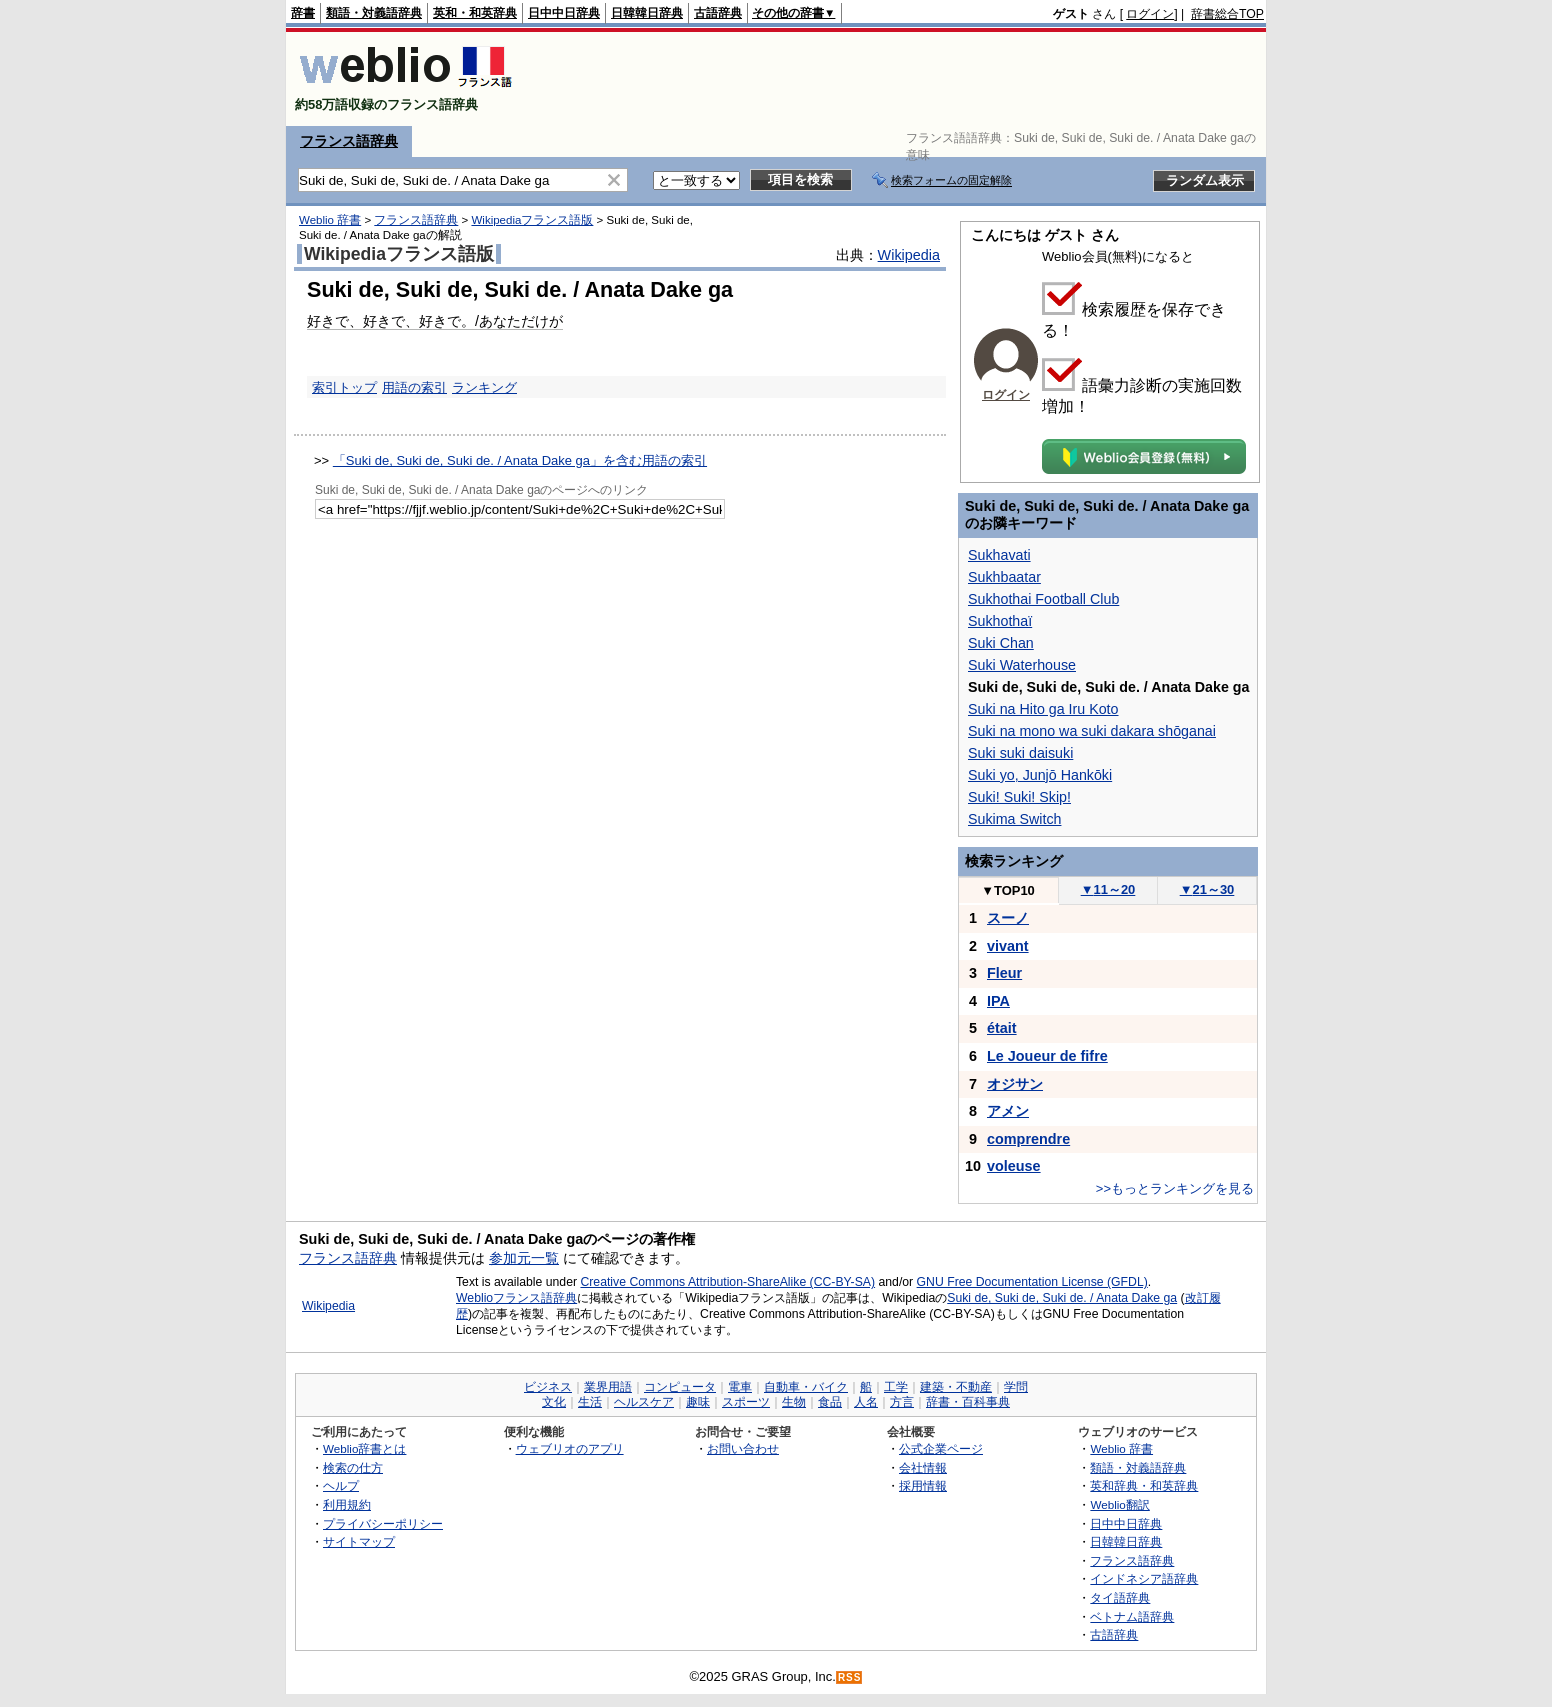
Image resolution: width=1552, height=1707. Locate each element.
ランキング (484, 387)
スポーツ (746, 1402)
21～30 (1207, 889)
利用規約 (347, 1504)
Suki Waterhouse (1022, 665)
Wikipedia (909, 255)
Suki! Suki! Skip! (1019, 797)
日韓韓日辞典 (647, 13)
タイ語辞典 (1120, 1597)
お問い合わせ (743, 1448)
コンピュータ (680, 1387)
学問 (1016, 1387)
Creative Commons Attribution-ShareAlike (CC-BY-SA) (727, 1282)
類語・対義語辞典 (374, 13)
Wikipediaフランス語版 (532, 220)
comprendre (1028, 1139)
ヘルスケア (644, 1402)
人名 (866, 1402)
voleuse (1014, 1166)
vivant (1008, 946)
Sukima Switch (1014, 819)
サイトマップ (359, 1541)
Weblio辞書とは (364, 1448)
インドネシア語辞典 (1144, 1578)
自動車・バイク (806, 1387)
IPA (998, 1001)
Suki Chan (1001, 643)
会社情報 (923, 1467)
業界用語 (608, 1387)
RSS (850, 1677)
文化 (554, 1402)
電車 (740, 1387)
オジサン (1015, 1084)
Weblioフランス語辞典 (516, 1298)
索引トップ (344, 387)
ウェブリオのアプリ (570, 1448)
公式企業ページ (941, 1448)
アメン (1008, 1111)
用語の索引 (414, 387)
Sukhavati (999, 555)
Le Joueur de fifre (1047, 1056)
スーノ (1008, 918)
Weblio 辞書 (330, 220)
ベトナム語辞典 (1132, 1616)
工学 (896, 1387)
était (1002, 1028)
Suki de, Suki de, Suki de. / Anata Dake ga (1062, 1298)
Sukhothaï (1000, 621)
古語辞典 (718, 13)
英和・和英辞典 (475, 13)
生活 (590, 1402)
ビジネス (548, 1387)
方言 (902, 1402)
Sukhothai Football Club (1043, 599)
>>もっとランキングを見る (1175, 1188)
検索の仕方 (353, 1467)
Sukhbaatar (1004, 577)
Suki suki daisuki (1020, 753)
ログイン (1150, 14)
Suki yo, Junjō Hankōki (1040, 775)
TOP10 (1008, 890)
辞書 (303, 13)
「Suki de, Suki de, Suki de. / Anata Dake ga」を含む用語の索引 (520, 460)
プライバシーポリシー (383, 1523)
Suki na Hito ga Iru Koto (1043, 709)
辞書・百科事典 (968, 1402)
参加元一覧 (524, 1258)
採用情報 (923, 1485)
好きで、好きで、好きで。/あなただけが (435, 321)
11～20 (1108, 889)
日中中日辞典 (564, 13)
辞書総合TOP (1227, 14)
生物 (794, 1402)
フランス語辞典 (349, 141)
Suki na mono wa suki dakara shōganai (1092, 731)
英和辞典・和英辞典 (1144, 1485)
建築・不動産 (956, 1387)
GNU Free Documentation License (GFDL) (1032, 1282)
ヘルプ (341, 1485)
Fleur (1004, 973)
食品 (830, 1402)
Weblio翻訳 (1119, 1504)
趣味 (698, 1402)
